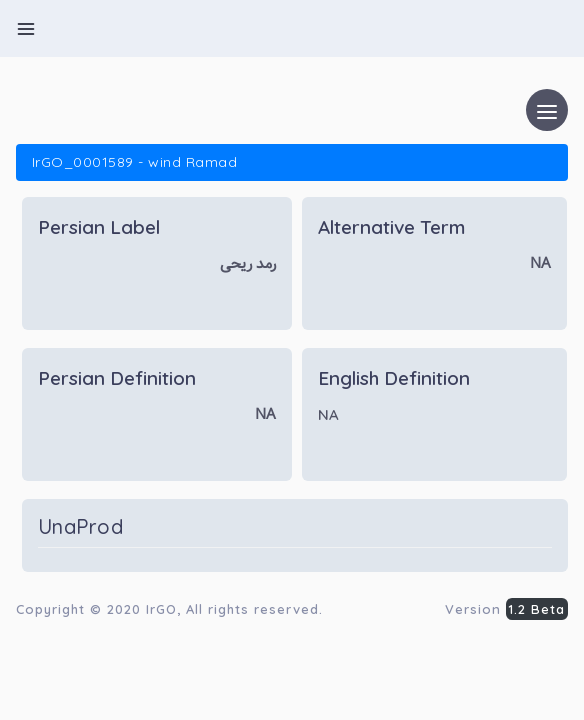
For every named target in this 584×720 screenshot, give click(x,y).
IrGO (161, 609)
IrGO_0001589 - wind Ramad (134, 162)
